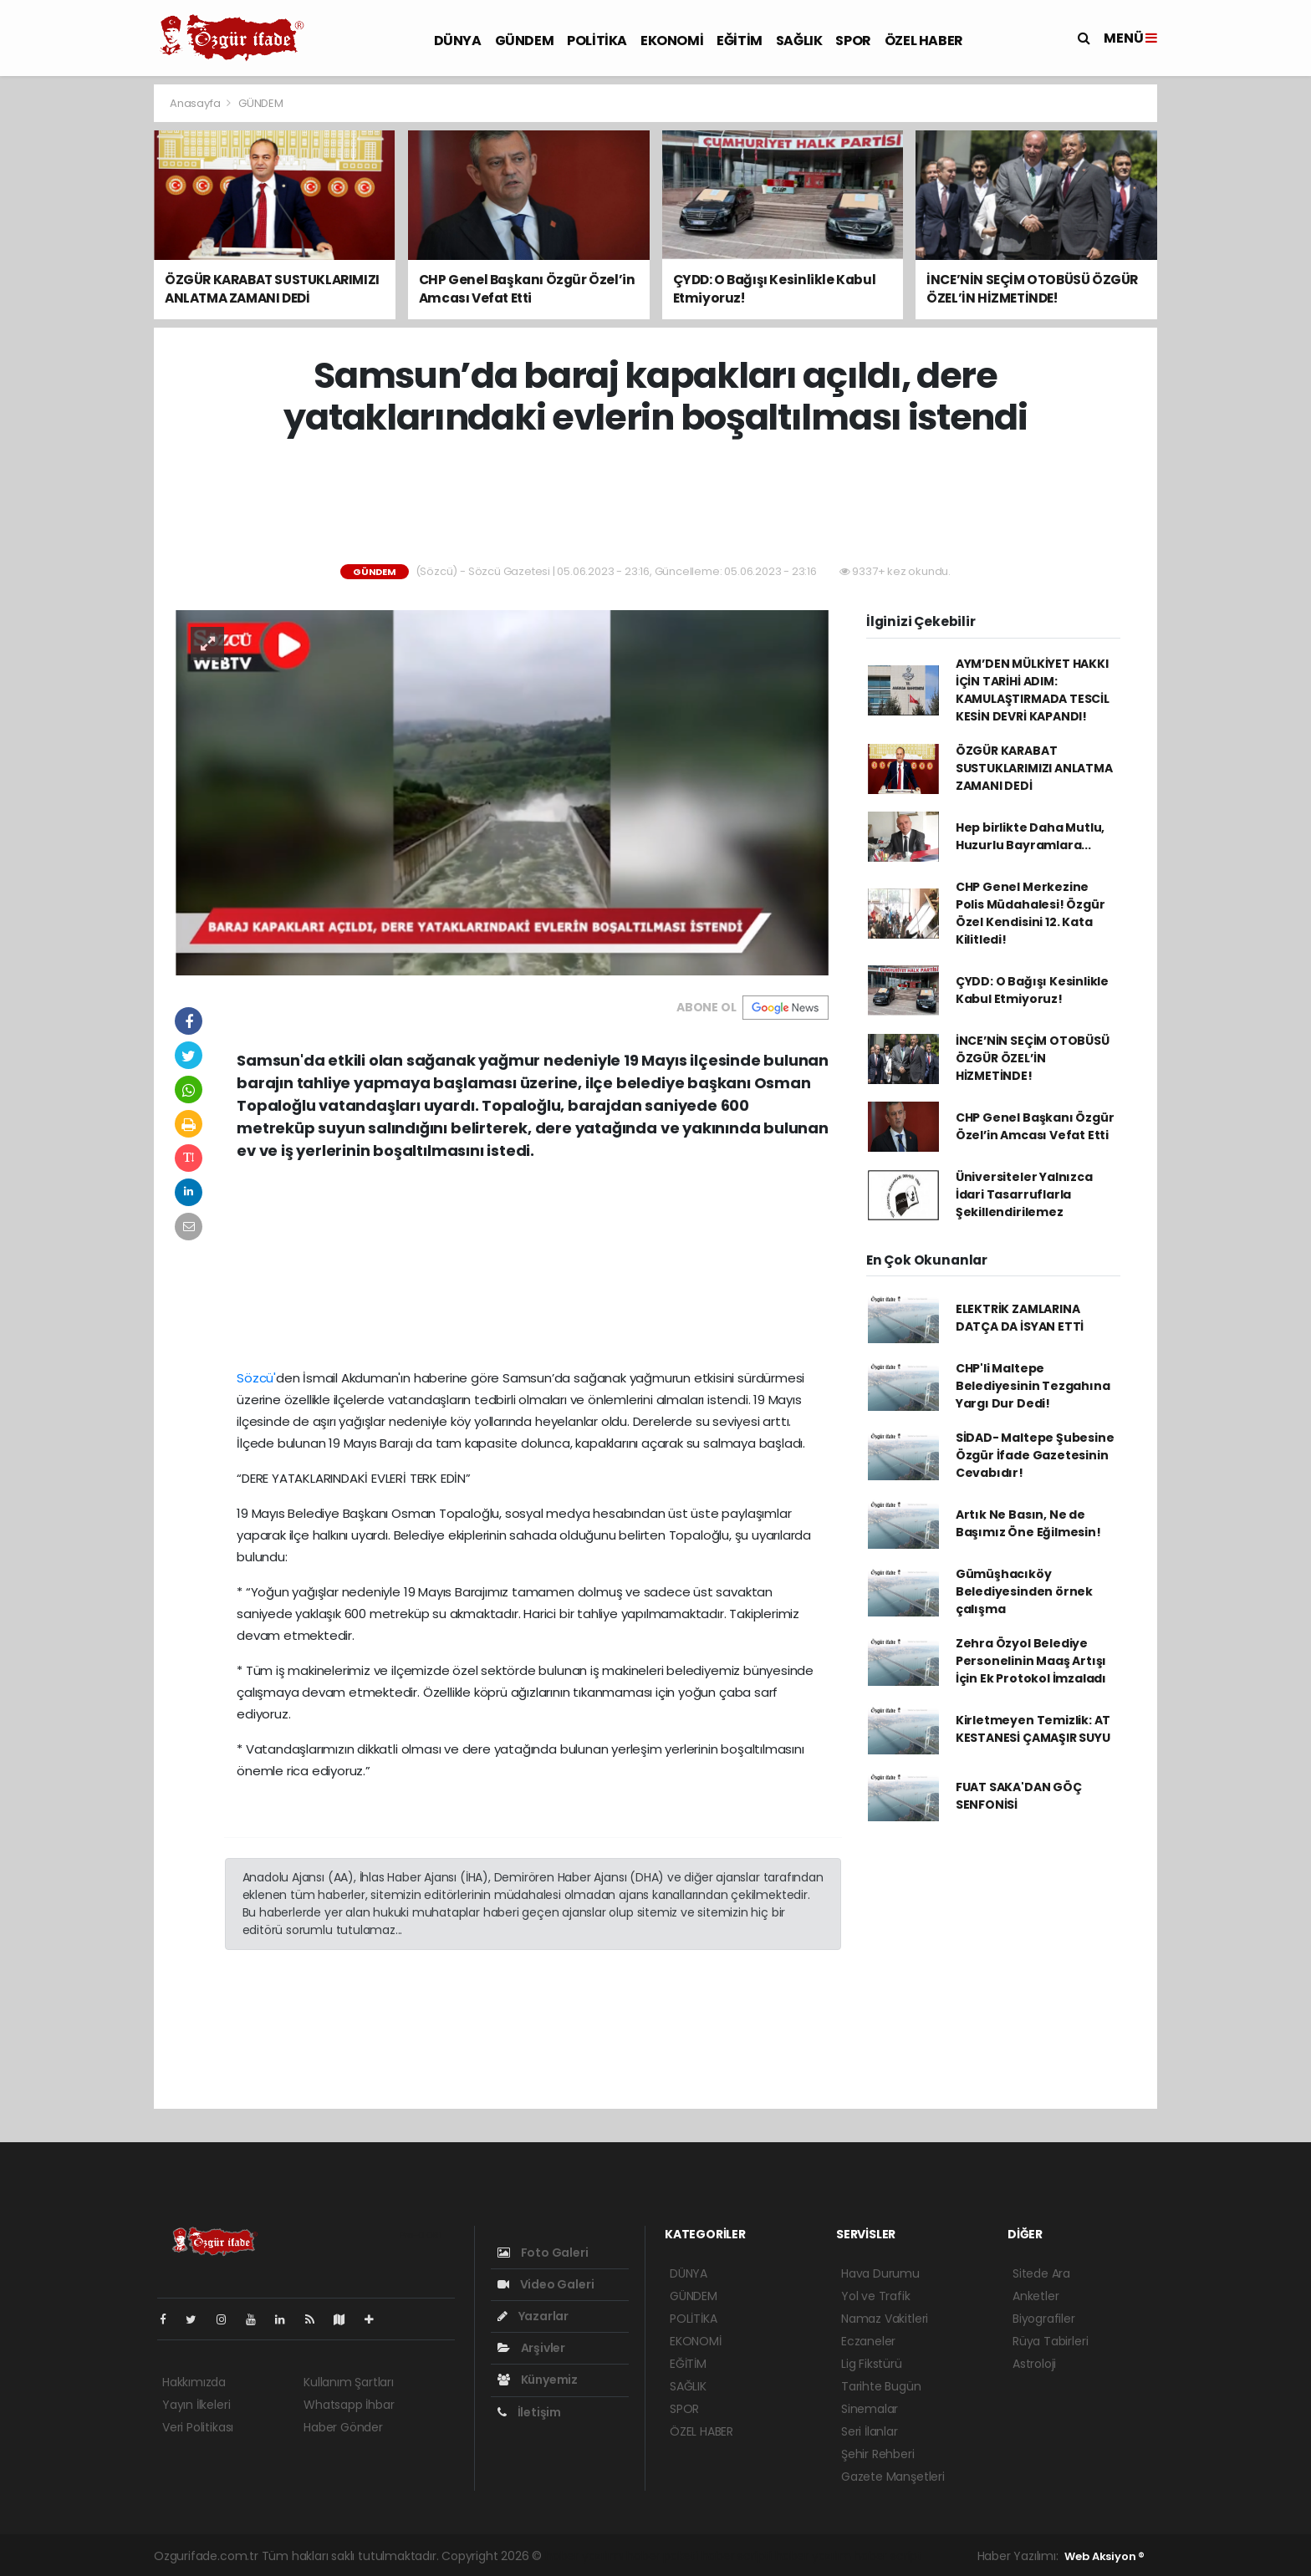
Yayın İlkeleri (196, 2404)
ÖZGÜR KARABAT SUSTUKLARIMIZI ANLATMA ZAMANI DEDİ (1034, 768)
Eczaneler (868, 2341)
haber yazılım (813, 2556)
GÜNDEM (524, 40)
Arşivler (531, 2347)
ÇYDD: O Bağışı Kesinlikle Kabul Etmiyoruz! (1032, 990)
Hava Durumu (880, 2273)
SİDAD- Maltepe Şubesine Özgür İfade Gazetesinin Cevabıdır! (1035, 1455)
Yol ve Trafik (876, 2296)
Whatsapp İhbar (349, 2404)
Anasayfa (196, 103)
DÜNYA (458, 40)
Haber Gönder (343, 2427)
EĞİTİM (740, 40)
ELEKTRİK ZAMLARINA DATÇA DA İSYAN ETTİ (1020, 1318)
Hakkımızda (194, 2382)
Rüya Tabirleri (1050, 2341)
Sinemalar (869, 2408)
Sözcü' (256, 1378)
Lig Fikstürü (871, 2363)
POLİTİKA (597, 40)
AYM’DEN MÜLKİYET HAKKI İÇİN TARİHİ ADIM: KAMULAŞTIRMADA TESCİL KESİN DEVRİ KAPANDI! (1033, 690)
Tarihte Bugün (881, 2386)
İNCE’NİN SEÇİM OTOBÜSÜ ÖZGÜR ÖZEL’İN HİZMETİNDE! (1033, 1058)
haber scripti (737, 2556)
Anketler (1035, 2296)
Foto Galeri (543, 2252)
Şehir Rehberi (878, 2454)
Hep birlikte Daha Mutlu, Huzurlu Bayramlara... (1030, 836)
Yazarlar (533, 2316)
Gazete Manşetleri (893, 2476)
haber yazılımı (584, 2556)
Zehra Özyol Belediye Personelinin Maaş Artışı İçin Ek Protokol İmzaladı (1031, 1661)
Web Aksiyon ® (1104, 2556)
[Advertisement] (78, 334)
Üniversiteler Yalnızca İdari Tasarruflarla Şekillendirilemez (1024, 1194)
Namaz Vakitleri (884, 2318)
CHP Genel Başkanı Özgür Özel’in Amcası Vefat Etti (1035, 1126)
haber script (888, 2556)
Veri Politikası (197, 2427)
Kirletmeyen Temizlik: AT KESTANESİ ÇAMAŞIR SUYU (1033, 1729)
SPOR (852, 40)
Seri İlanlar (869, 2431)
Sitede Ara (1041, 2273)
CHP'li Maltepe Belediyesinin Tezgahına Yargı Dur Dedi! (1033, 1386)
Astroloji (1034, 2363)
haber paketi (662, 2556)
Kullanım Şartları (349, 2382)
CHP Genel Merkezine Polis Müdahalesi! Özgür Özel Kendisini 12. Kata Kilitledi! (1030, 913)
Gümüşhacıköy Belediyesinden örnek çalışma (1024, 1591)
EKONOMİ (671, 40)
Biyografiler (1044, 2318)
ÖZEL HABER (924, 40)
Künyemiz (537, 2379)
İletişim (529, 2412)
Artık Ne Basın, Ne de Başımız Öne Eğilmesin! (1028, 1523)
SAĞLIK (799, 40)
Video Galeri (545, 2284)
